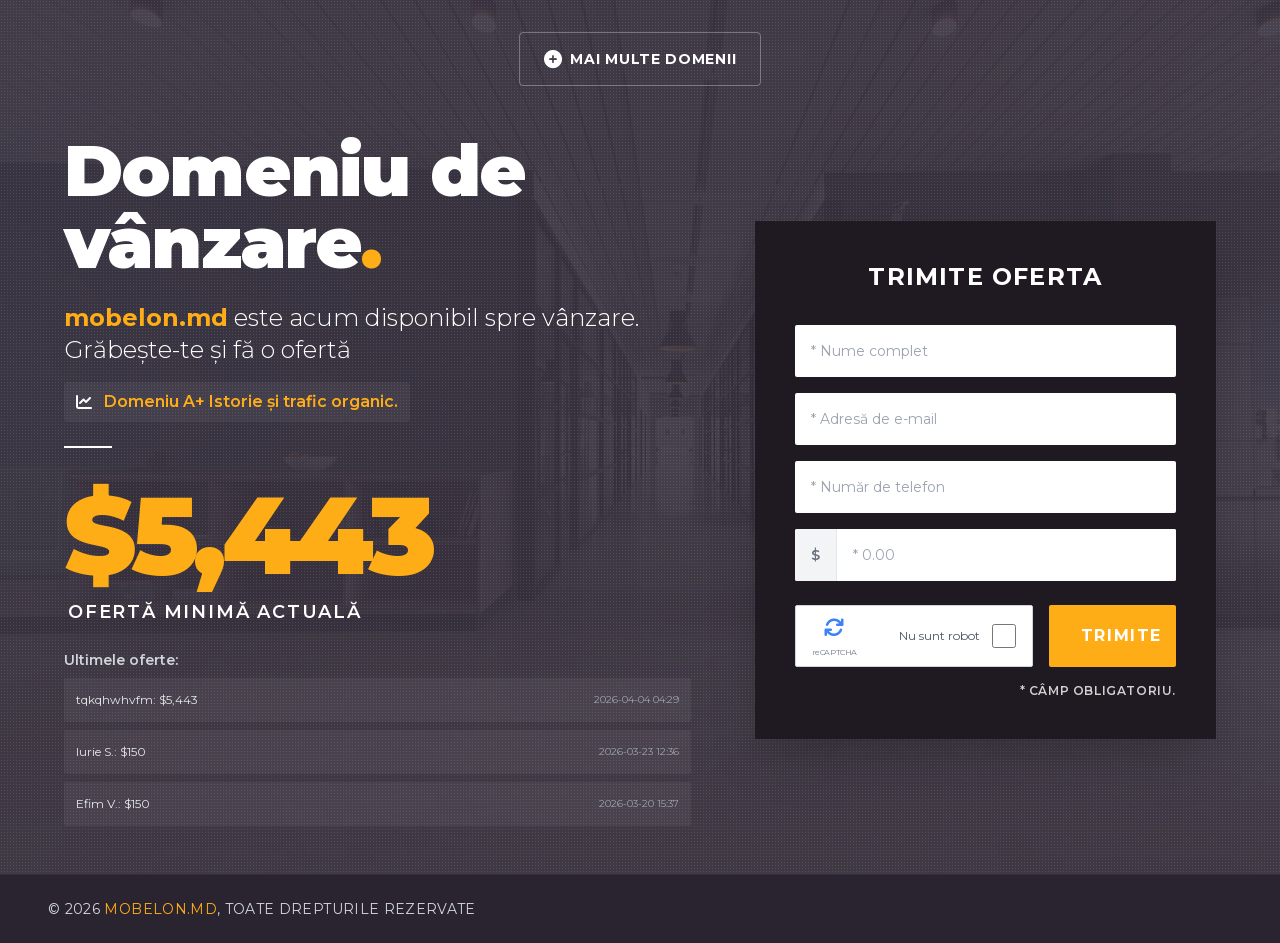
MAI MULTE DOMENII (640, 59)
